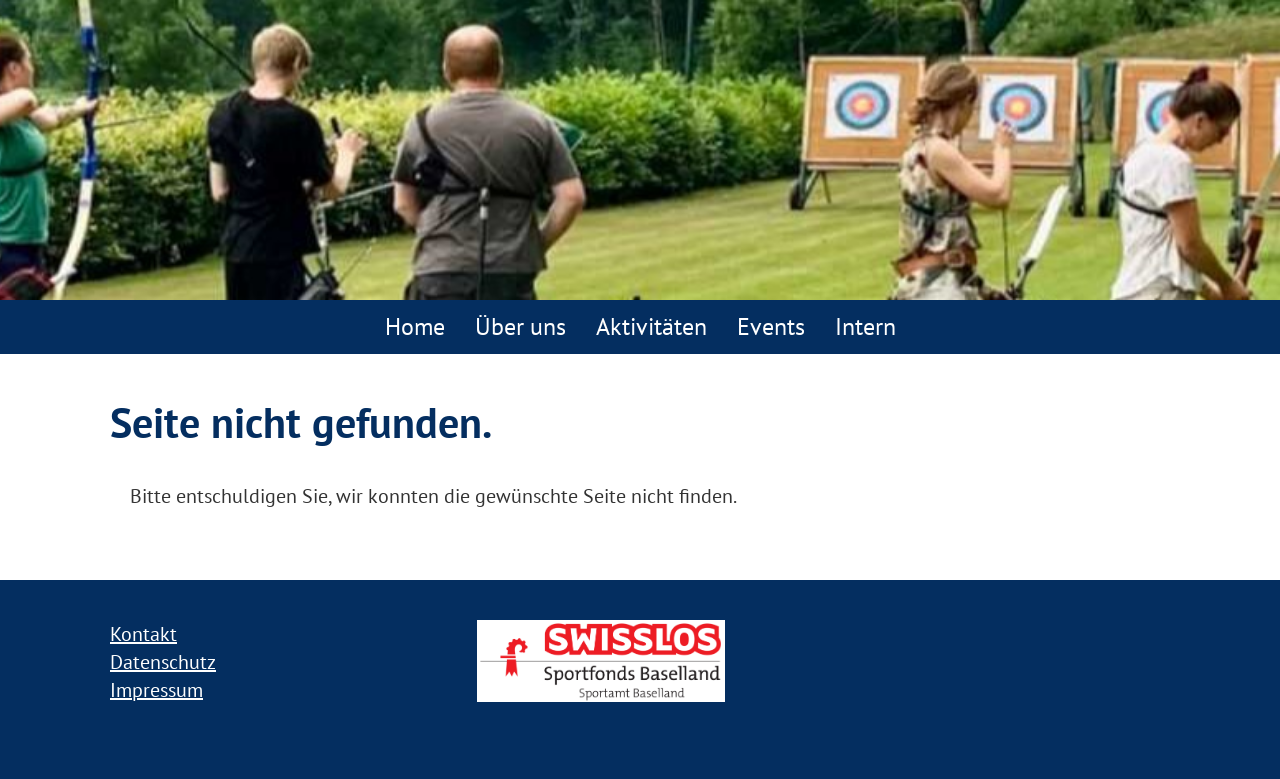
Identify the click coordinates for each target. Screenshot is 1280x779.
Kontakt (143, 634)
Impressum (156, 690)
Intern (865, 326)
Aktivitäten (651, 326)
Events (771, 326)
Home (415, 326)
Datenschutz (163, 662)
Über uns (520, 326)
